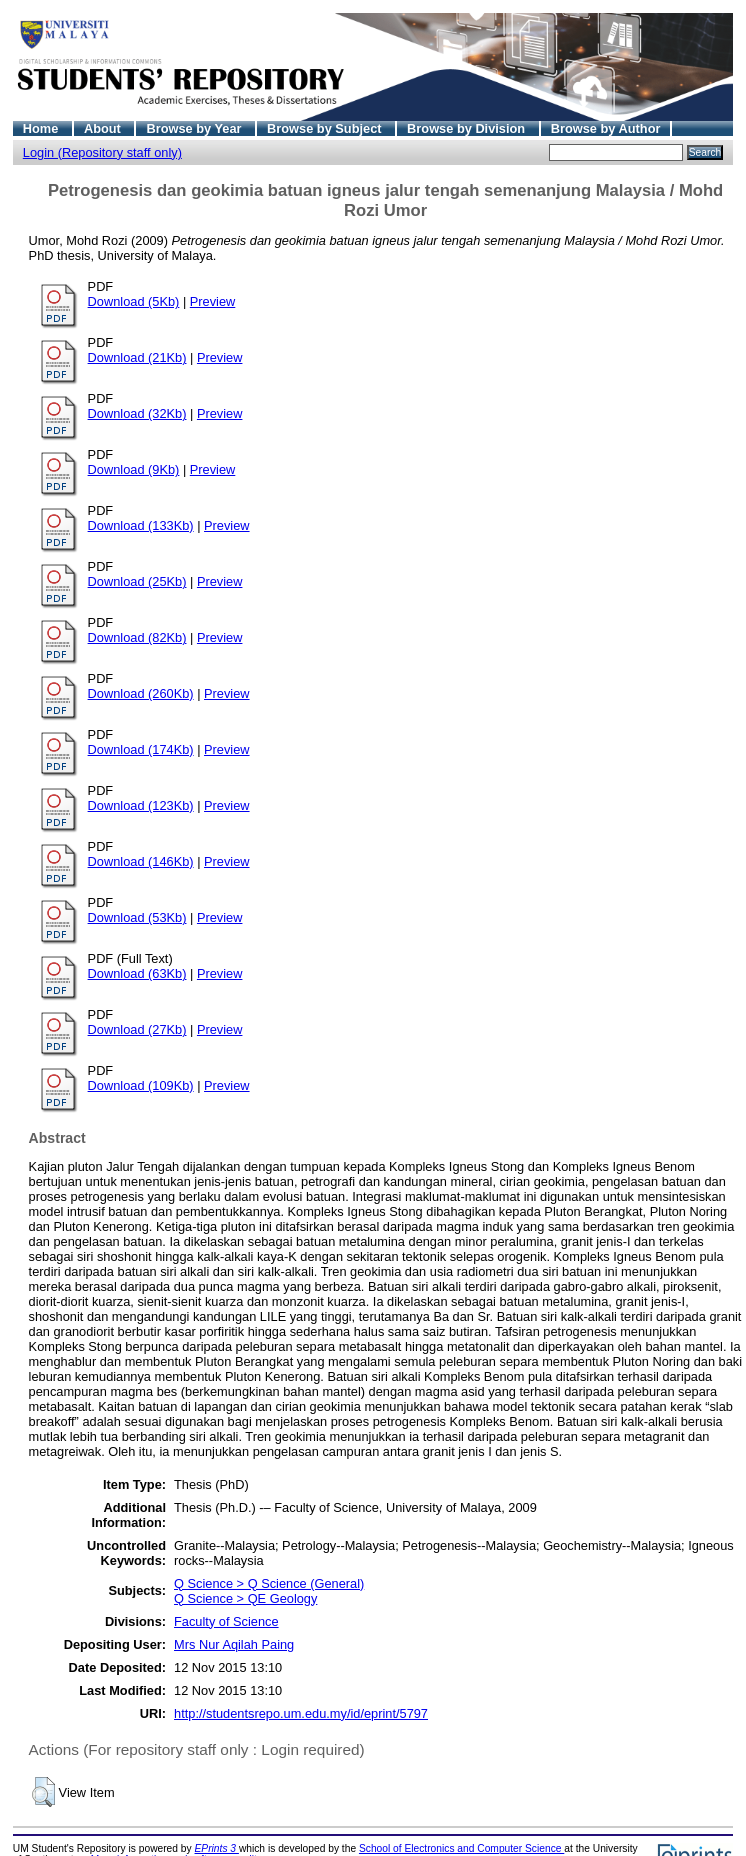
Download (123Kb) (141, 805)
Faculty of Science (226, 1621)
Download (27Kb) (137, 1029)
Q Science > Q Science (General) (269, 1583)
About (104, 128)
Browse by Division (468, 128)
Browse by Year (195, 128)
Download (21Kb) (137, 357)
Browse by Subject (326, 128)
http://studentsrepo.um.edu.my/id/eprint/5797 (301, 1713)
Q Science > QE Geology (245, 1598)
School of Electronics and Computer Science (461, 1848)
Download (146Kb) (141, 861)
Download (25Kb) (137, 581)
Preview (213, 301)
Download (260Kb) (141, 693)
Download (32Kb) (137, 413)
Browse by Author (606, 128)
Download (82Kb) (137, 637)
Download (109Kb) (141, 1085)
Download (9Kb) (134, 469)
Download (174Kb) (141, 749)
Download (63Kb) (137, 973)
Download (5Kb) (134, 301)
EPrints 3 (217, 1848)
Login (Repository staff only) (102, 152)
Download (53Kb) (137, 917)
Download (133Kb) (141, 525)
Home (42, 128)
